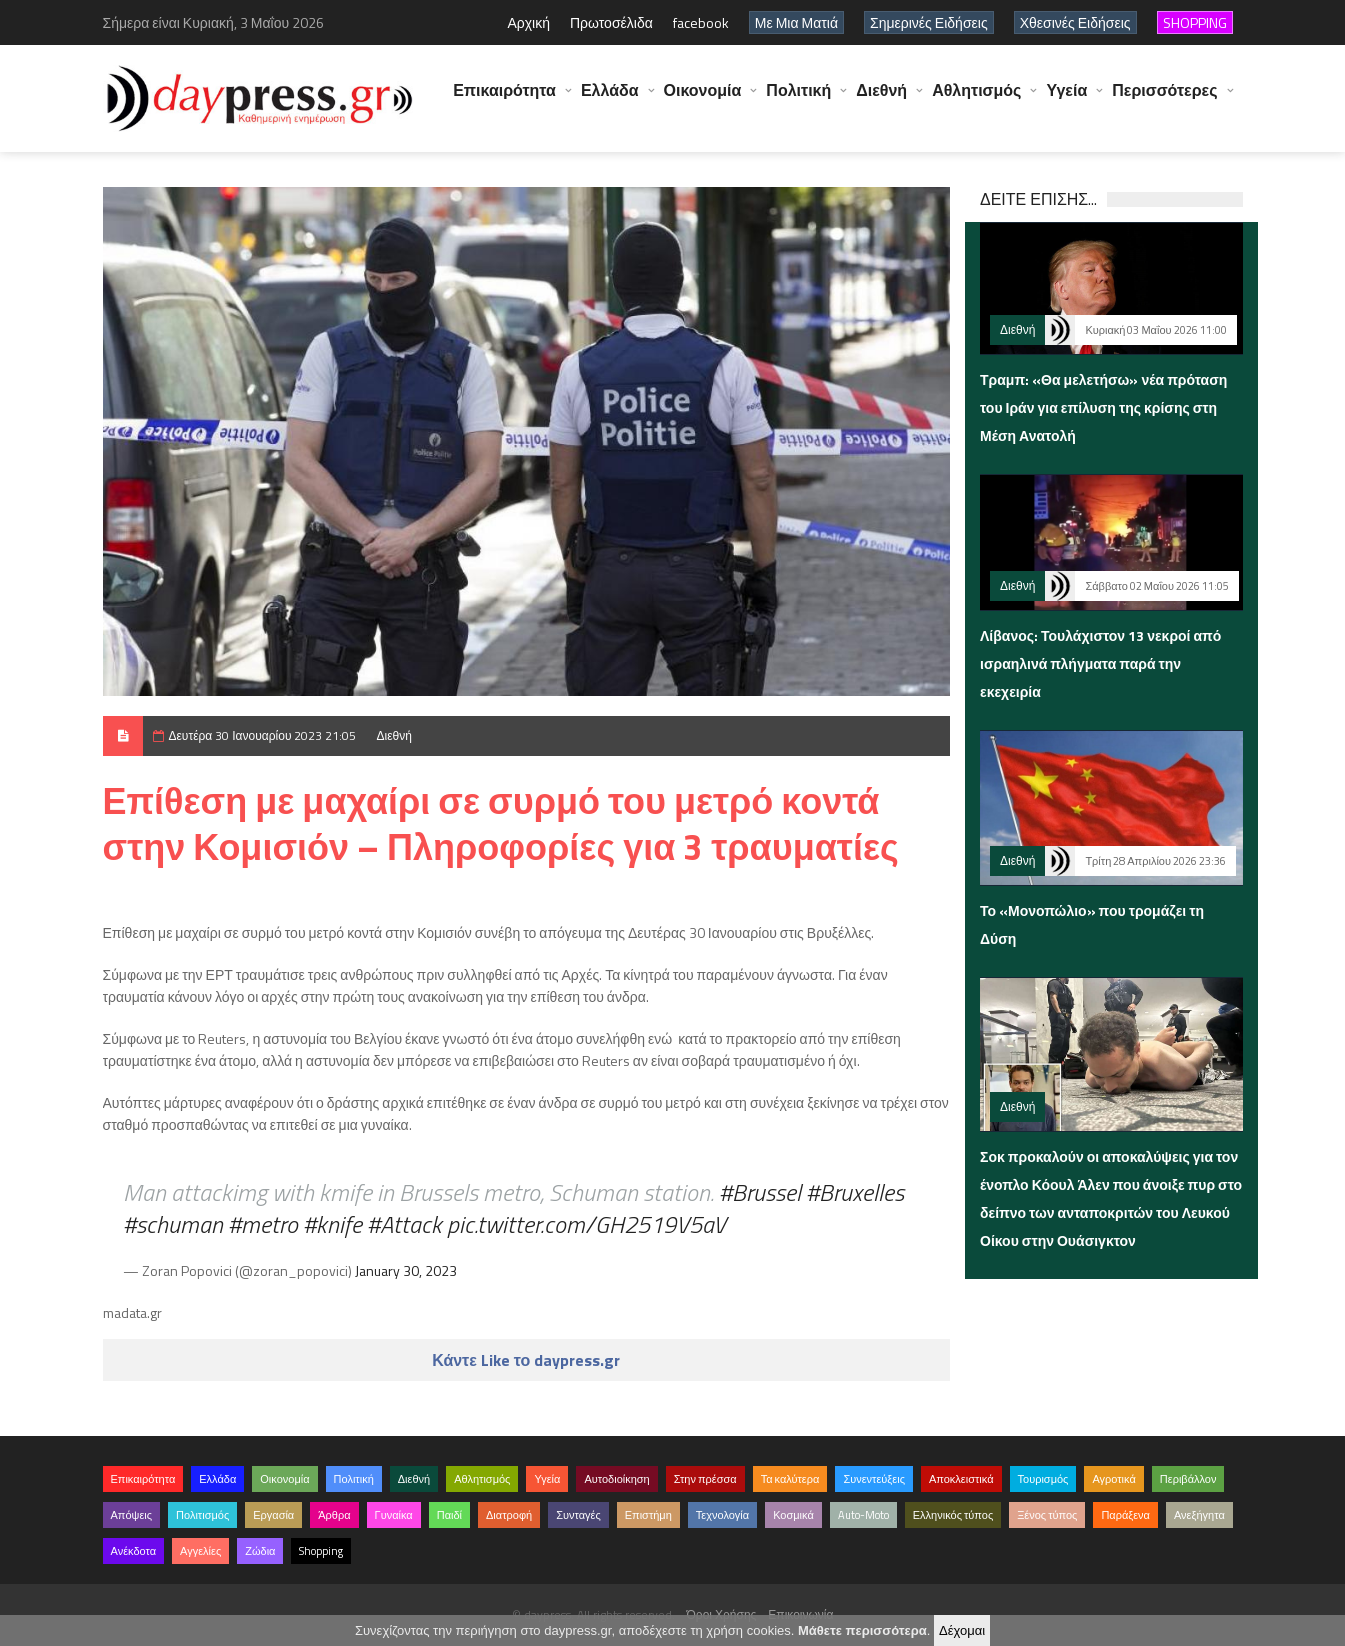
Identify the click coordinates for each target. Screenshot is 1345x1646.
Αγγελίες (200, 1551)
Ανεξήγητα (1199, 1515)
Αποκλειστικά (961, 1479)
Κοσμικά (793, 1515)
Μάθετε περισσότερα (862, 1630)
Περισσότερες (1164, 100)
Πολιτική (798, 100)
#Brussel (760, 1192)
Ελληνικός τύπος (953, 1515)
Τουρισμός (1043, 1479)
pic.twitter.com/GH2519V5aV (586, 1224)
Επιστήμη (648, 1515)
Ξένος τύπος (1047, 1515)
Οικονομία (703, 100)
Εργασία (273, 1515)
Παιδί (449, 1515)
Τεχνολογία (722, 1515)
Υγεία (1066, 100)
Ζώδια (260, 1551)
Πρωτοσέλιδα (611, 22)
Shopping (321, 1551)
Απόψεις (132, 1515)
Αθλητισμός (976, 100)
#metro (263, 1224)
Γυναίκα (394, 1515)
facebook (701, 22)
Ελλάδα (610, 100)
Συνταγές (578, 1515)
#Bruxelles (855, 1192)
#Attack (404, 1224)
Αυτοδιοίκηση (616, 1479)
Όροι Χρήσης (722, 1614)
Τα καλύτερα (790, 1479)
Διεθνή (881, 100)
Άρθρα (334, 1515)
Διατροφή (509, 1515)
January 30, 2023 (406, 1270)
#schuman (173, 1224)
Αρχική (528, 22)
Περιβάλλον (1188, 1479)
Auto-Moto (863, 1515)
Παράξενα (1125, 1515)
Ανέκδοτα (134, 1551)
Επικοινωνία (800, 1614)
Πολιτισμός (202, 1515)
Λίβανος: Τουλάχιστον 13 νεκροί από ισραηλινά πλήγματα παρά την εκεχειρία (1100, 663)
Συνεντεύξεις (874, 1479)
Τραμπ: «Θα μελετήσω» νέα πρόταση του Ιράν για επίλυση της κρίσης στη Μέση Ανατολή (1103, 407)
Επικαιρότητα (504, 100)
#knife (332, 1224)
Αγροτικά (1113, 1479)
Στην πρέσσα (705, 1479)
